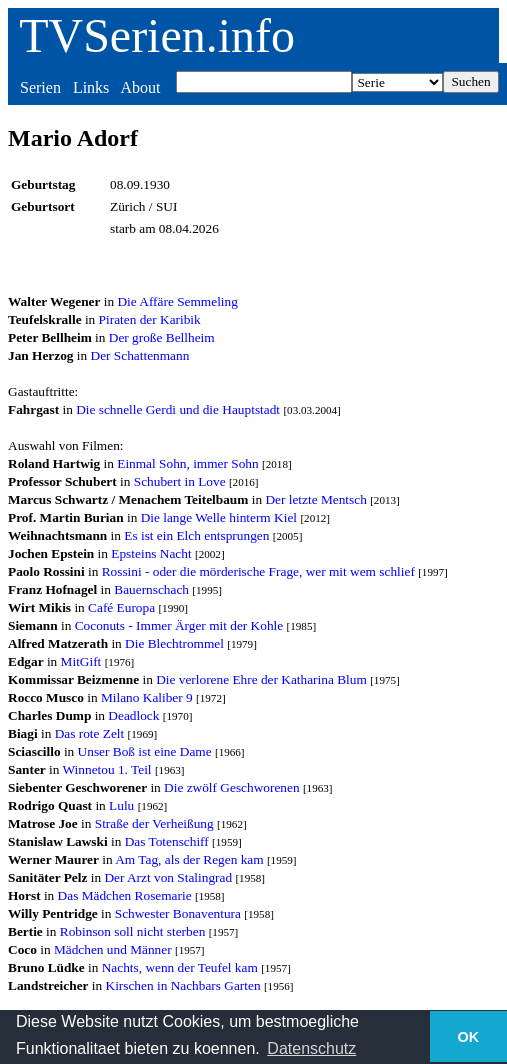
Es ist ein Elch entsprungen (196, 535)
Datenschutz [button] (311, 1048)
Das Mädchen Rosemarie (125, 895)
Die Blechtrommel (174, 643)
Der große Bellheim (162, 337)
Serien (40, 87)
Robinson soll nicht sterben (133, 931)
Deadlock (133, 715)
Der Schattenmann (140, 355)
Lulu (121, 805)
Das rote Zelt (90, 733)
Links (91, 87)
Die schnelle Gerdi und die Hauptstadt (178, 409)
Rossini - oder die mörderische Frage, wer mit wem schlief (258, 571)
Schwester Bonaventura (178, 913)
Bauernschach (151, 589)
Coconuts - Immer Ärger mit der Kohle (179, 625)
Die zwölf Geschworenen (231, 787)
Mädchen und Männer (113, 949)
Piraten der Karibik (150, 319)
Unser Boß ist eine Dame (145, 751)
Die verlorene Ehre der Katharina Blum (261, 679)
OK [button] (469, 1037)
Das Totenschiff (167, 841)
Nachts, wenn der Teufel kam (180, 967)
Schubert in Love (180, 481)
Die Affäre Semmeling (177, 301)
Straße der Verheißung (154, 823)
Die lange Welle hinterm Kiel (219, 517)
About (140, 87)
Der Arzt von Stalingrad (168, 877)
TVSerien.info (157, 35)
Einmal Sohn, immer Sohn (187, 463)
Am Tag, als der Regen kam (189, 859)
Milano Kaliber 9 (147, 697)
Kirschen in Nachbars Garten (183, 985)
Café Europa (121, 607)
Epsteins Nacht (151, 553)
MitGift (81, 661)
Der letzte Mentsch (315, 499)
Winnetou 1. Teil (107, 769)
